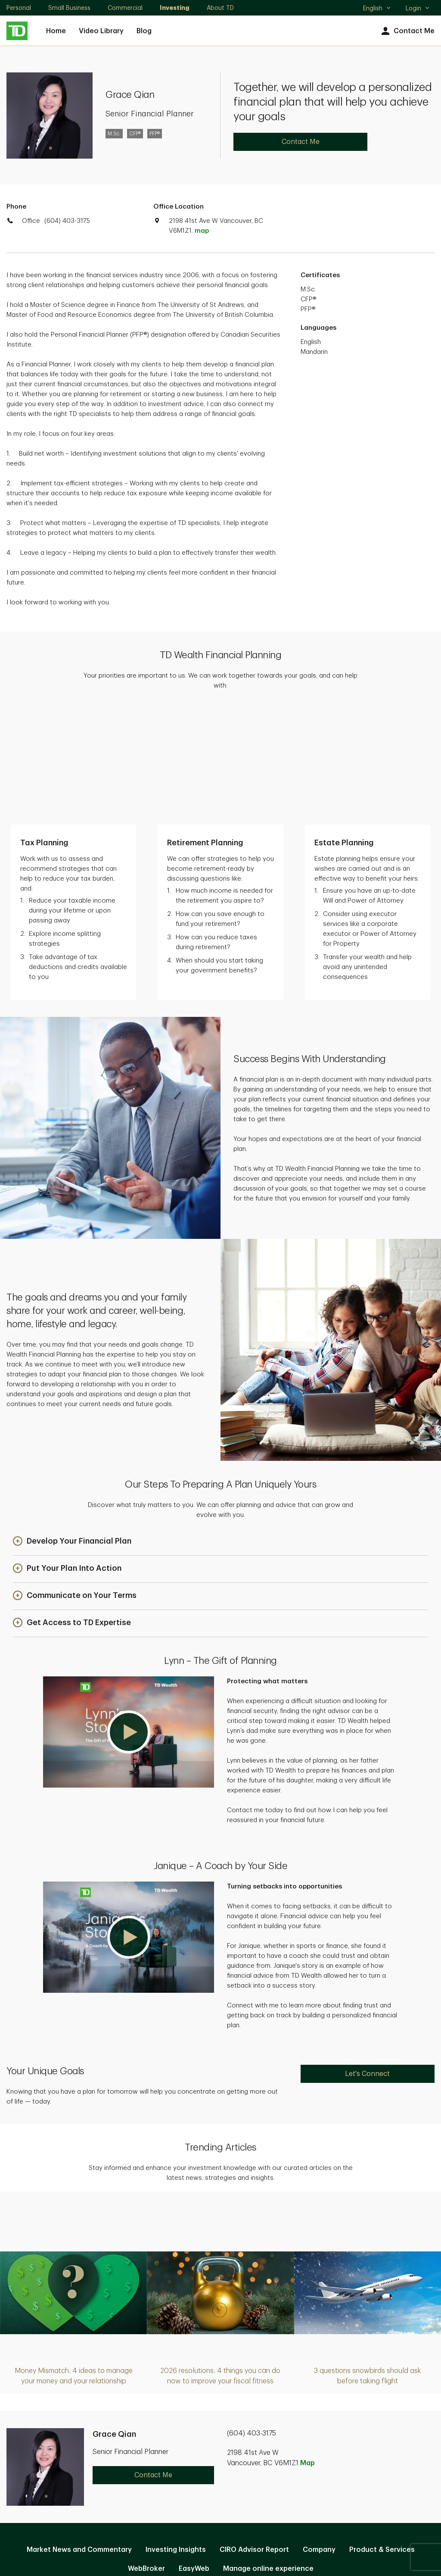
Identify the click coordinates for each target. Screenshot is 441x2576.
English (377, 9)
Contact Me (407, 31)
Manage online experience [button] (268, 2453)
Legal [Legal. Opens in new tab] (233, 2480)
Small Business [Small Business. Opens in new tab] (69, 8)
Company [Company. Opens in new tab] (319, 2434)
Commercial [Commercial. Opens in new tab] (125, 8)
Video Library (101, 31)
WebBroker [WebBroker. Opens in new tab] (146, 2453)
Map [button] (307, 2347)
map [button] (202, 231)
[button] (72, 1426)
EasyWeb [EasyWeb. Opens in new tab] (194, 2453)
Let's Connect (367, 1958)
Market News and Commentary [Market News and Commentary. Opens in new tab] (79, 2434)
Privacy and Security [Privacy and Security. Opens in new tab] (176, 2480)
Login (418, 8)
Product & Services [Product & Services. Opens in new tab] (382, 2434)
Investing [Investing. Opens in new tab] (174, 8)
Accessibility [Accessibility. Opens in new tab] (278, 2480)
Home (56, 31)
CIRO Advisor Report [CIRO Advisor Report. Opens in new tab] (254, 2434)
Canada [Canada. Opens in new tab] (220, 2538)
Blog (144, 31)
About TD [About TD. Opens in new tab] (220, 8)
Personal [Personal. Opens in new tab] (18, 8)
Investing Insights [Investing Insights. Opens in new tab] (176, 2434)
